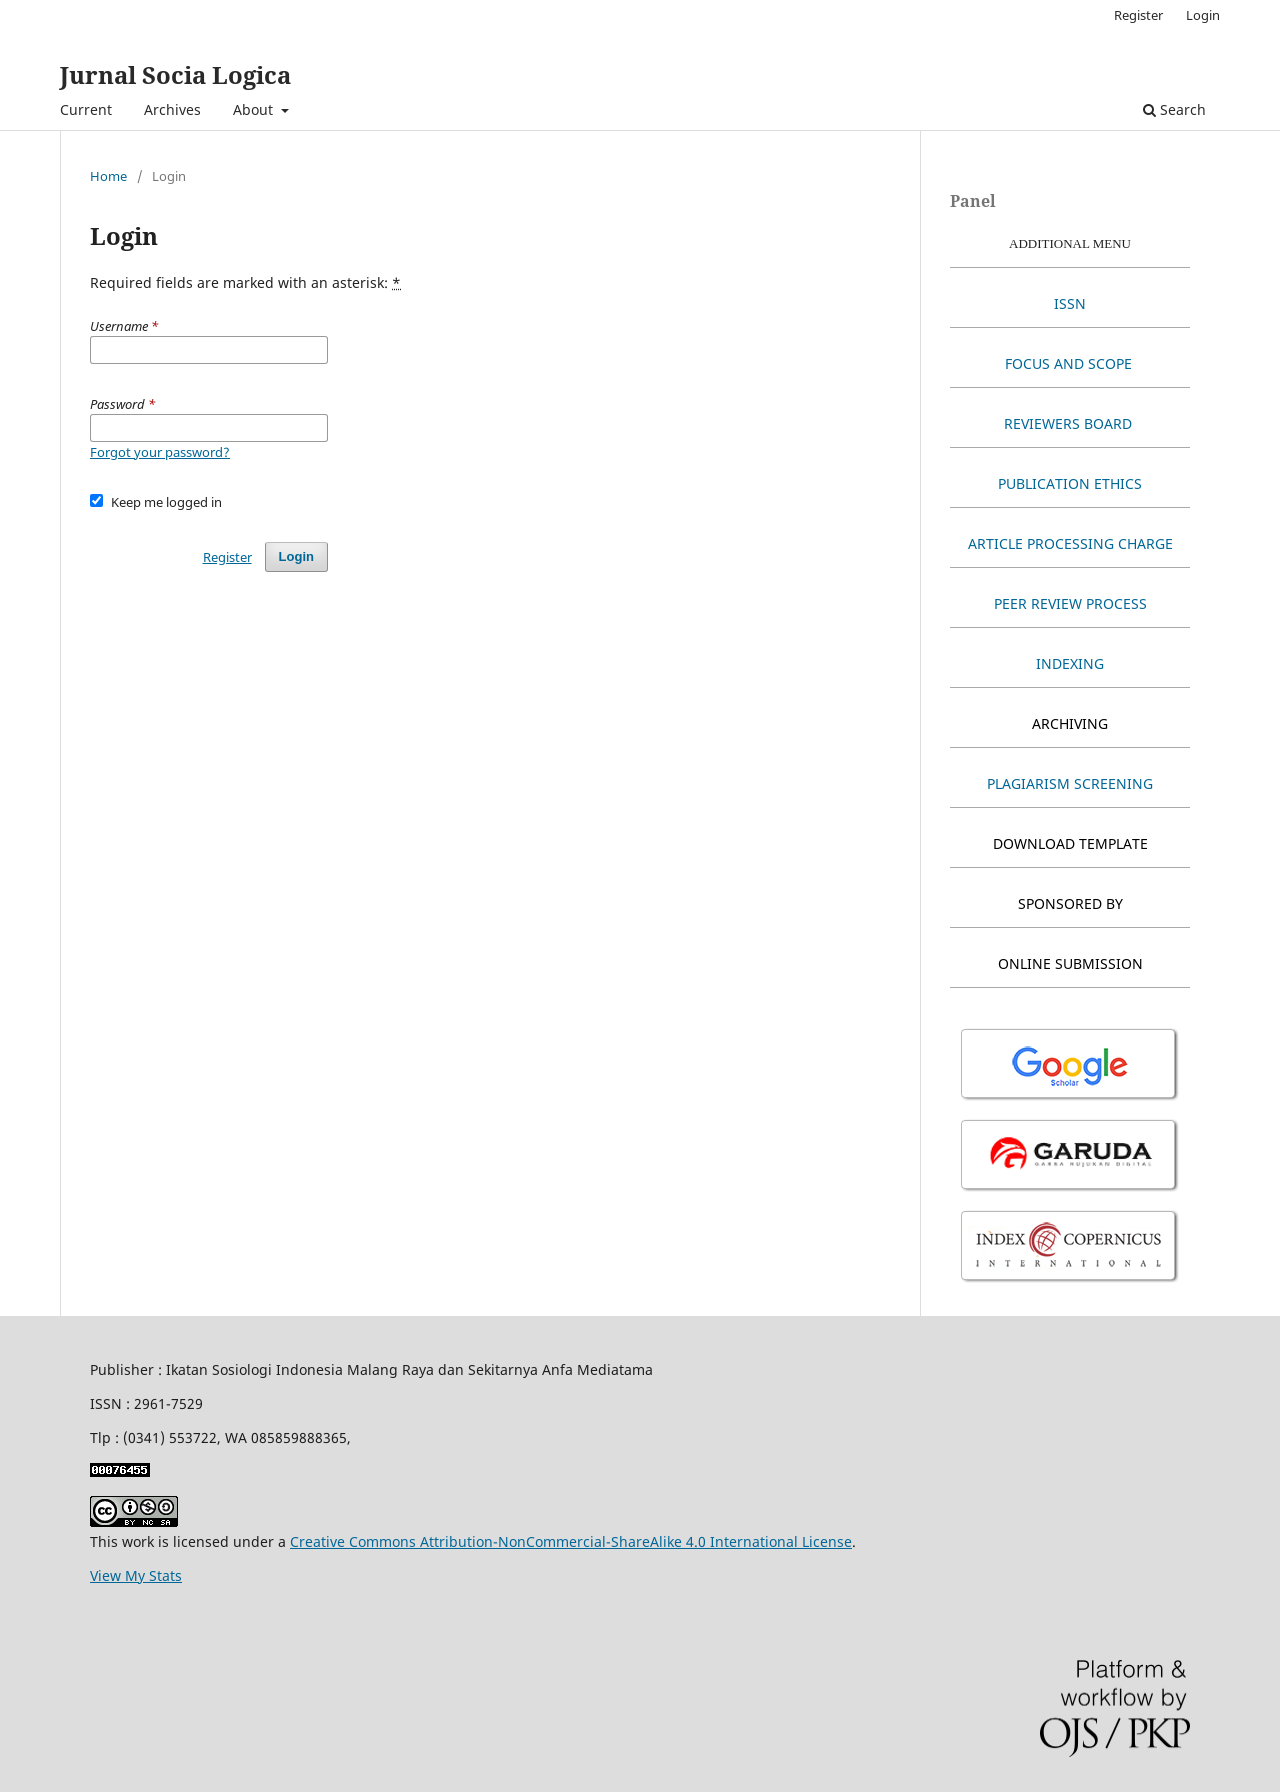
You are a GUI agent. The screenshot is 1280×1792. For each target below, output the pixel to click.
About (255, 109)
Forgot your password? (160, 452)
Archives (172, 109)
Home (108, 176)
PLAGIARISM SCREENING (1070, 783)
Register (1138, 15)
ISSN (1070, 303)
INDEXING (1070, 663)
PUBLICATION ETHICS (1070, 483)
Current (86, 109)
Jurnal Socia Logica (175, 74)
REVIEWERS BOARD (1068, 423)
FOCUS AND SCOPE (1070, 363)
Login (1203, 15)
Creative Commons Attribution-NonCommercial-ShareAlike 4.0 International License (571, 1541)
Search (1174, 109)
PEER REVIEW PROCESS (1070, 603)
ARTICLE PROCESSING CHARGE (1070, 543)
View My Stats (136, 1575)
